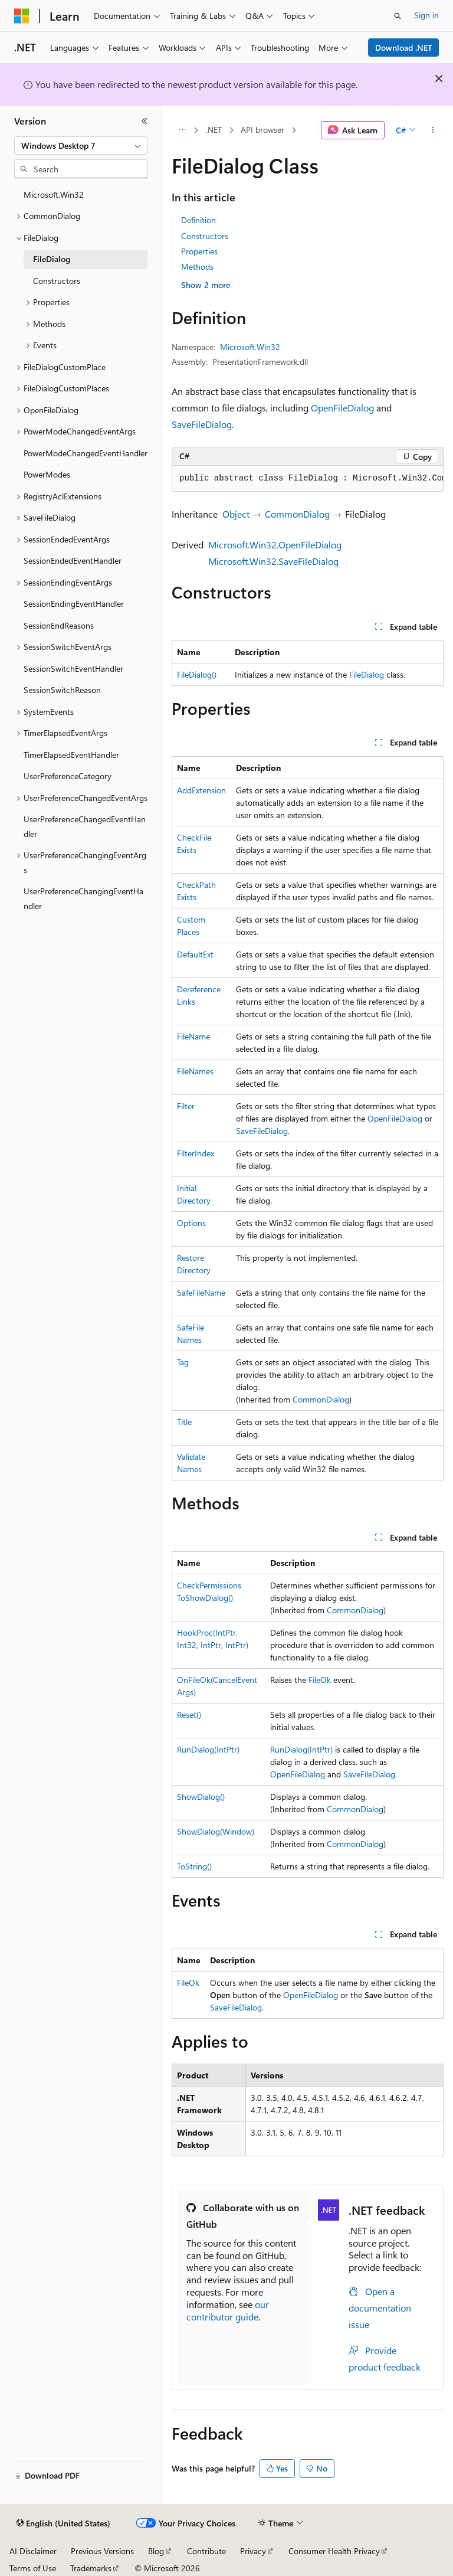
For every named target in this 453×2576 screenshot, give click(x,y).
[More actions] (433, 130)
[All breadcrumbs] (182, 130)
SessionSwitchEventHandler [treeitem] (73, 668)
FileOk (319, 1679)
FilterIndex (195, 1153)
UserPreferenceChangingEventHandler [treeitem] (83, 898)
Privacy (253, 2551)
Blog (156, 2551)
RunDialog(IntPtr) (208, 1749)
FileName (193, 1036)
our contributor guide (227, 2310)
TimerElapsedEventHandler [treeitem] (71, 754)
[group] (308, 479)
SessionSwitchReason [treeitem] (62, 689)
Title (184, 1421)
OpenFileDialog (342, 407)
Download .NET (403, 47)
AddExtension (201, 790)
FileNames (195, 1071)
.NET (214, 129)
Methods (197, 266)
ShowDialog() (201, 1796)
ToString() (194, 1866)
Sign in (426, 15)
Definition (198, 219)
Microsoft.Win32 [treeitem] (54, 194)
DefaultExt (195, 954)
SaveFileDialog (202, 424)
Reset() (189, 1714)
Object (236, 514)
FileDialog (366, 674)
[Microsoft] (21, 16)
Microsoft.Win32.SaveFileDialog (273, 561)
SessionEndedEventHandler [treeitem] (73, 560)
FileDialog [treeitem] (51, 258)
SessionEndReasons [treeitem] (59, 625)
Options (191, 1222)
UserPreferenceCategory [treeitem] (67, 776)
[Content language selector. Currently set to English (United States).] (63, 2523)
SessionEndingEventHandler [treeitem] (74, 603)
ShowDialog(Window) (215, 1831)
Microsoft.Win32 (250, 346)
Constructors (204, 235)
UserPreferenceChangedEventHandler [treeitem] (85, 826)
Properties (199, 251)
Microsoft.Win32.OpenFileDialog (275, 544)
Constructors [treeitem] (56, 280)
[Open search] (397, 16)
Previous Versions (102, 2551)
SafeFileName (201, 1292)
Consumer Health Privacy (334, 2551)
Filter (186, 1106)
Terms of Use (32, 2568)
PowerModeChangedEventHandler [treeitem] (85, 453)
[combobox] (80, 145)
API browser (262, 129)
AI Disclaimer (33, 2551)
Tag (183, 1362)
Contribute (206, 2551)
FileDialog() (196, 674)
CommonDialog (297, 514)
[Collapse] (144, 121)
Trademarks (90, 2568)
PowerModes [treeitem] (47, 474)
